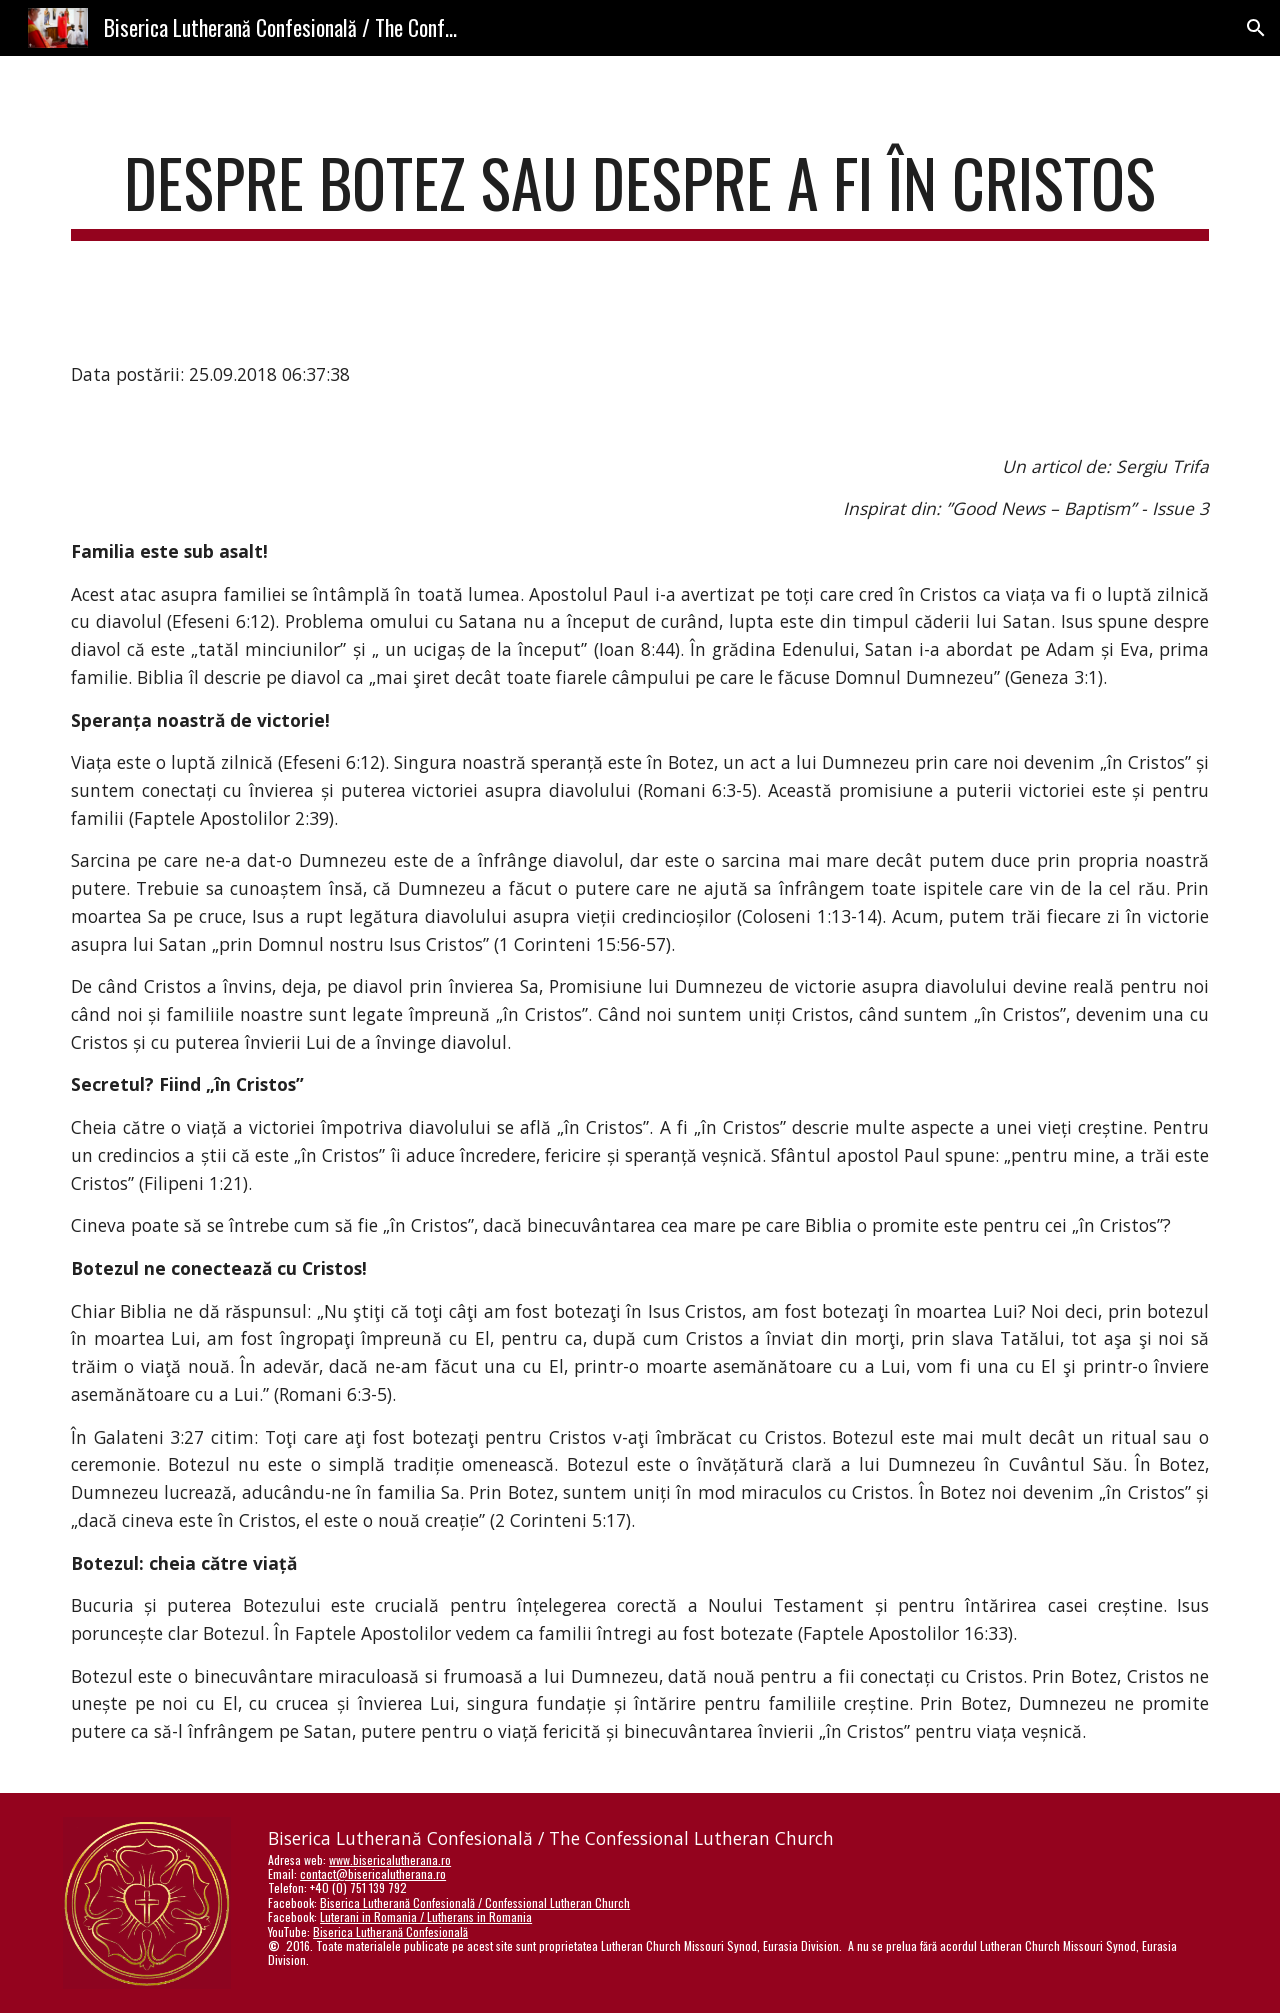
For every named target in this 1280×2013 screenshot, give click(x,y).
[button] (1256, 28)
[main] (640, 192)
